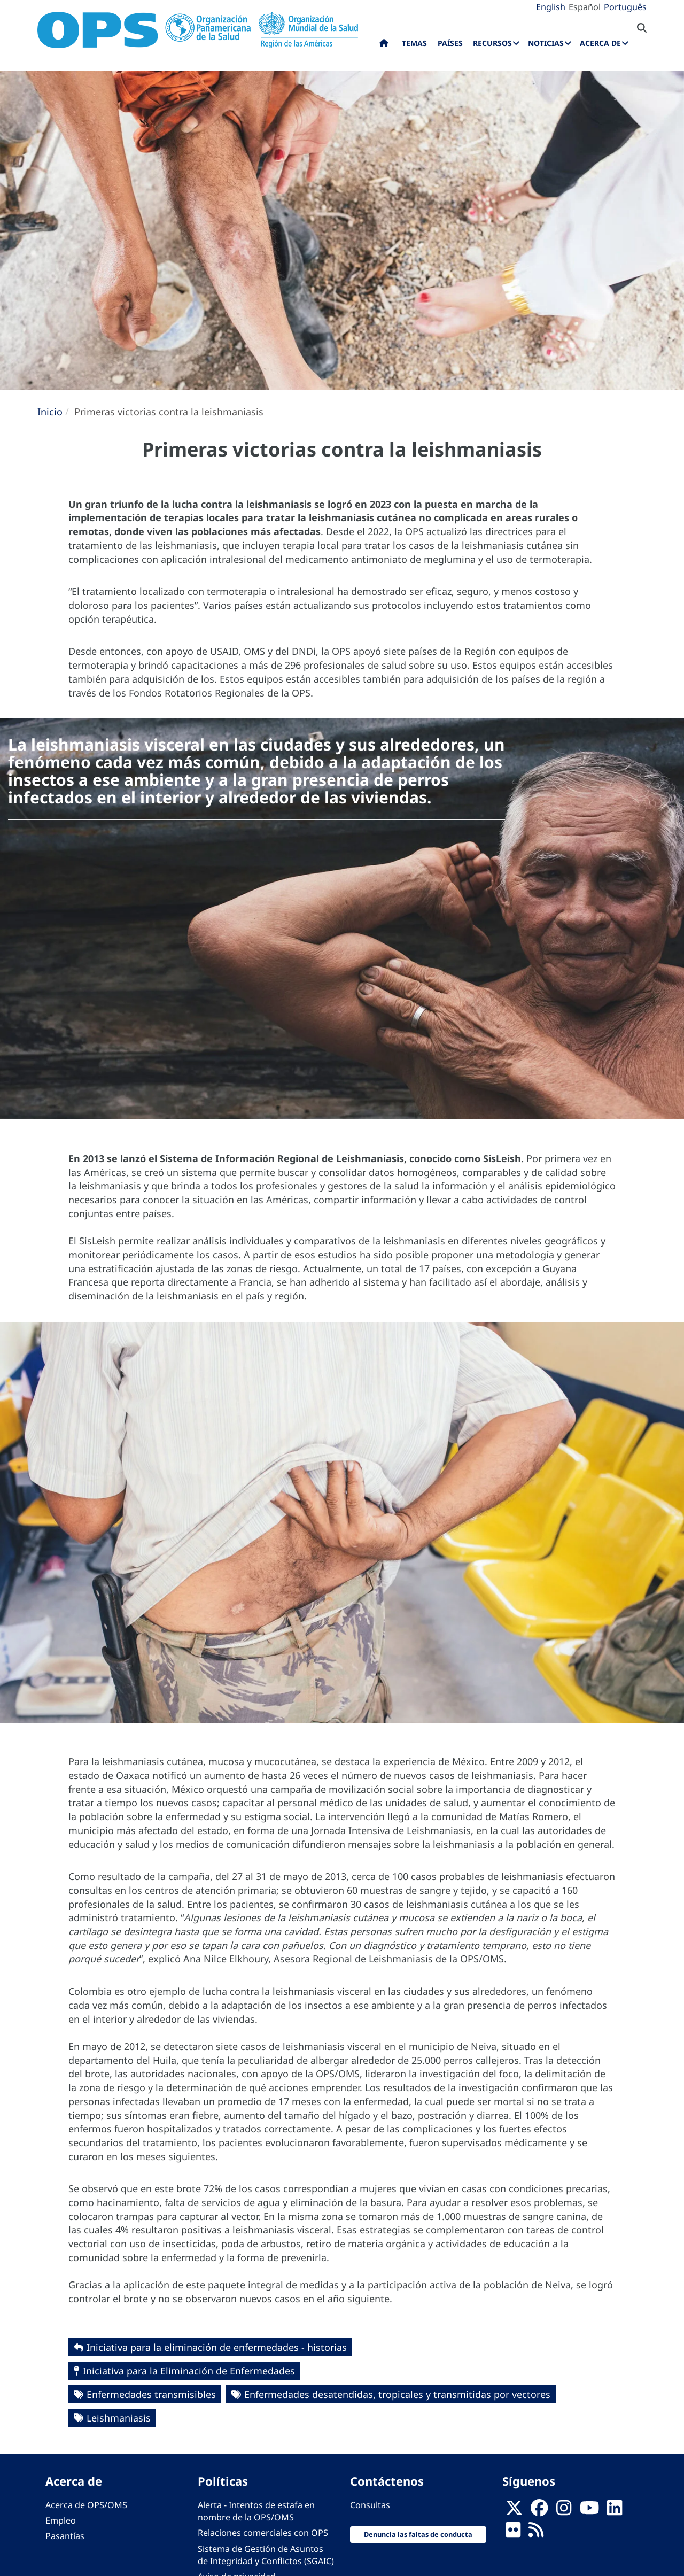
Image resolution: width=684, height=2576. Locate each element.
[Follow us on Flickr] (513, 2533)
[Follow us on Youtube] (589, 2511)
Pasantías (64, 2536)
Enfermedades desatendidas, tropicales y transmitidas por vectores (397, 2394)
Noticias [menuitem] (546, 43)
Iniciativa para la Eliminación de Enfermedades (189, 2370)
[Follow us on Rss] (535, 2533)
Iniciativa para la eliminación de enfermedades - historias (217, 2347)
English (550, 7)
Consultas (370, 2505)
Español (585, 7)
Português (625, 7)
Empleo (60, 2520)
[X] (514, 2511)
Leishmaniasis (119, 2417)
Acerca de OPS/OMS (86, 2505)
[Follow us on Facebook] (539, 2511)
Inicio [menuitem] (383, 45)
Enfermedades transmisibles (151, 2394)
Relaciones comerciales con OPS (263, 2533)
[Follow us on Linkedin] (614, 2511)
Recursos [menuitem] (492, 43)
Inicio (50, 411)
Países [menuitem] (450, 43)
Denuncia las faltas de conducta (418, 2534)
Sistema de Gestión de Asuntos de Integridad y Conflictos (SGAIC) (266, 2555)
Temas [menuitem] (414, 43)
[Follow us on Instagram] (563, 2511)
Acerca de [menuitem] (600, 43)
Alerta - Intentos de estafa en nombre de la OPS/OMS (256, 2511)
